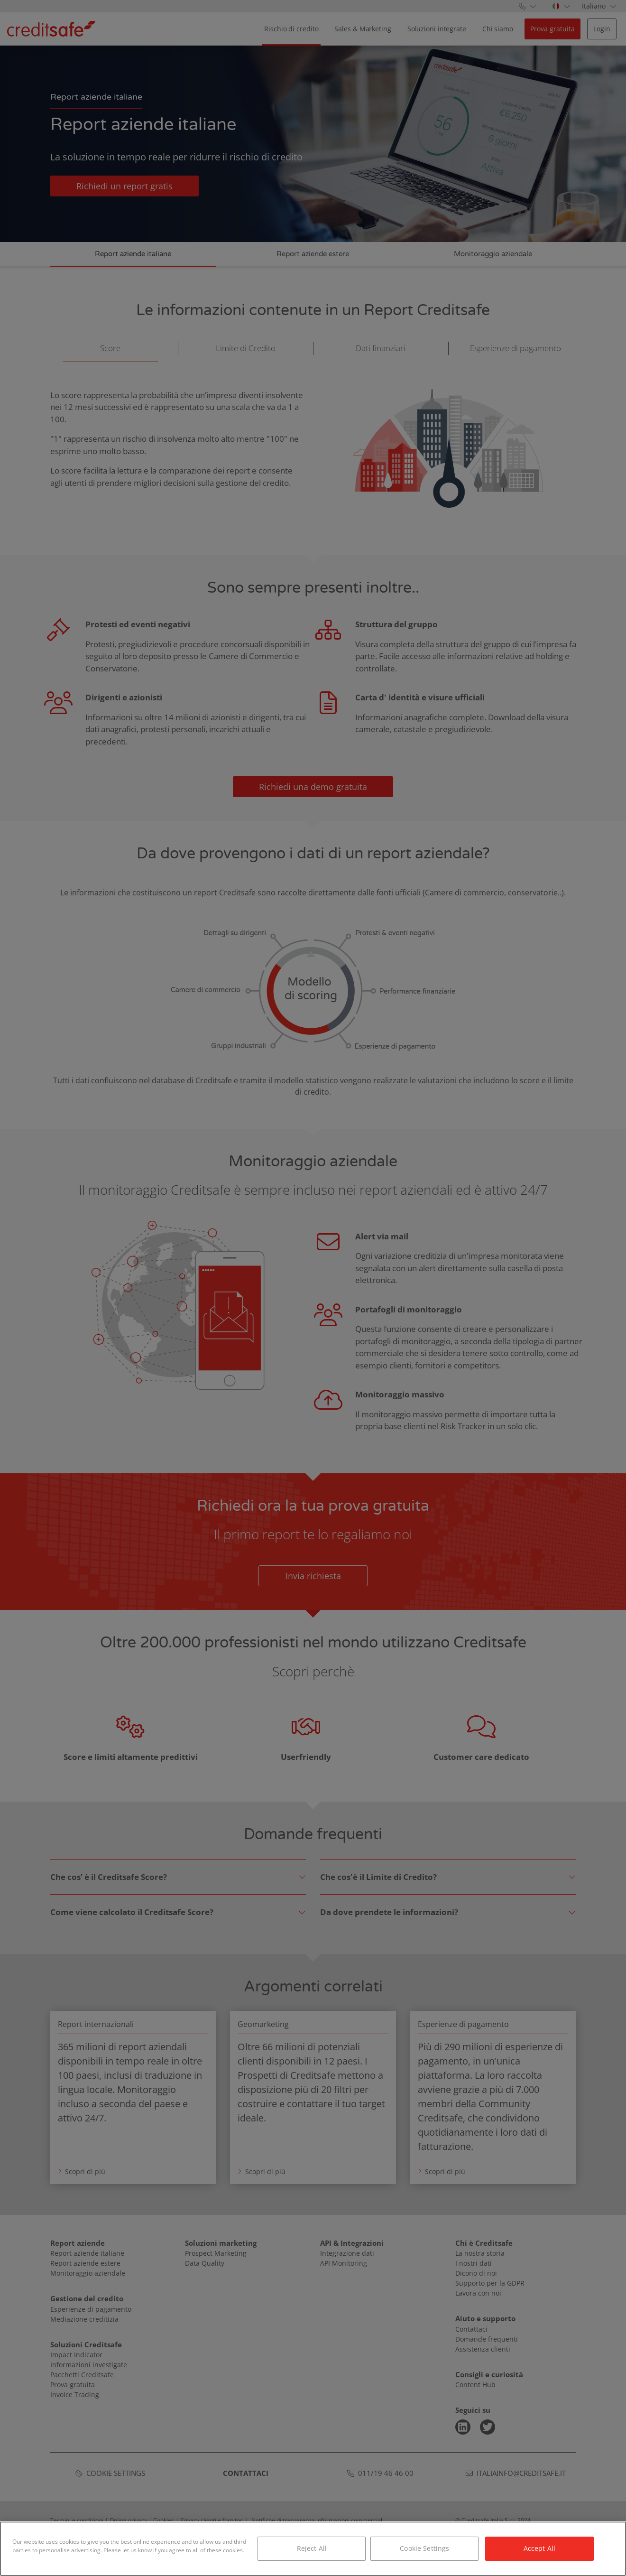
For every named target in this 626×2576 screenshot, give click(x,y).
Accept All (539, 2549)
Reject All (312, 2549)
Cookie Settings (424, 2549)
